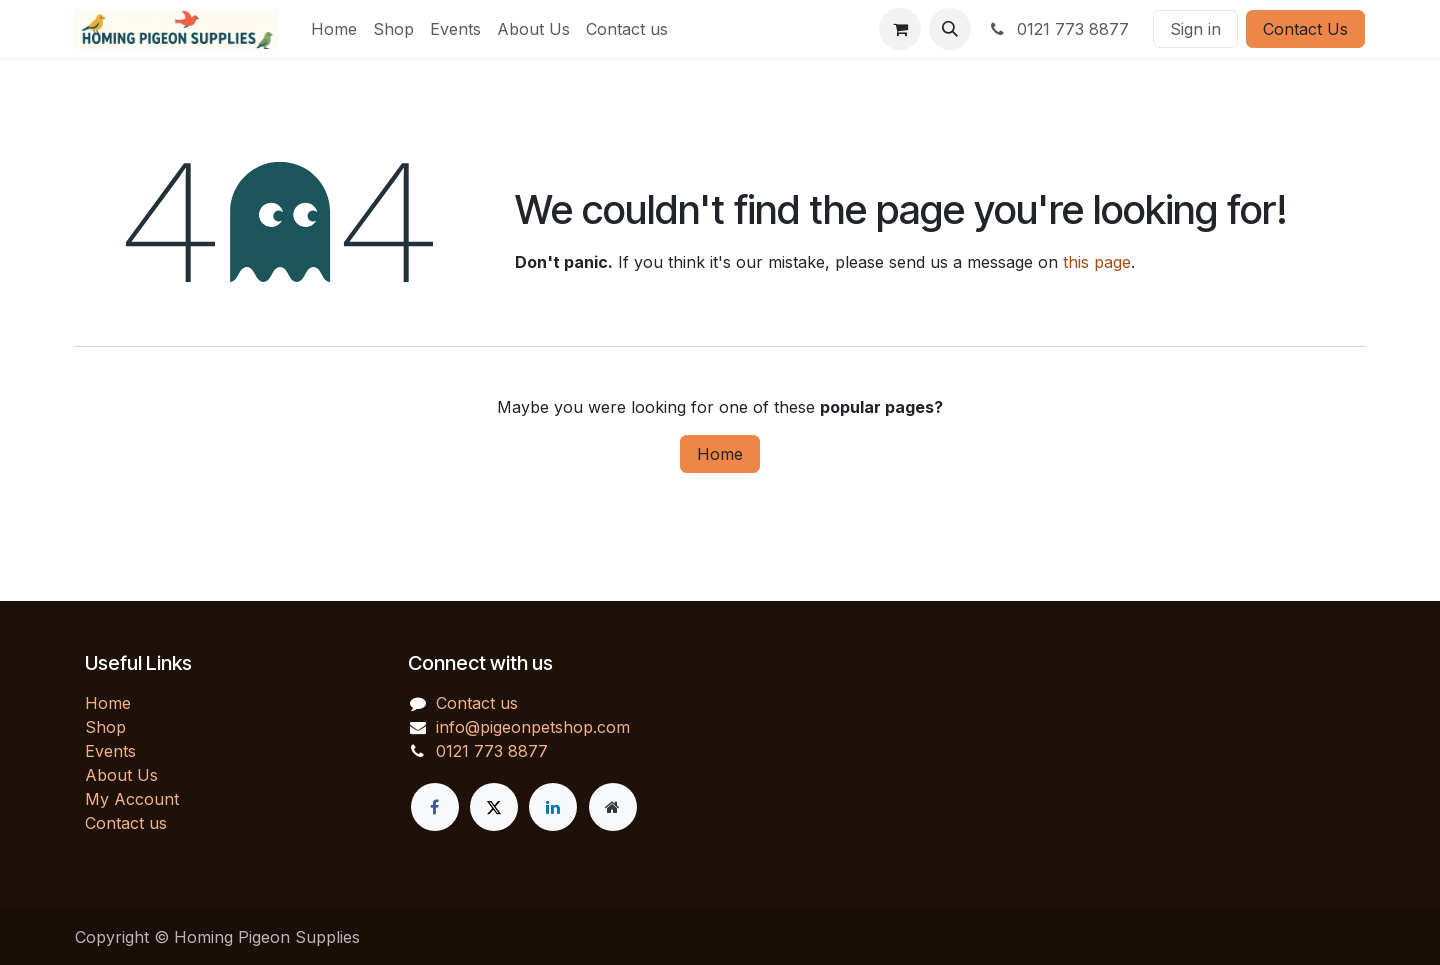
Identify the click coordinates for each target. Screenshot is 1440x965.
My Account (132, 799)
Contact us (126, 823)
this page (1097, 262)
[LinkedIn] (553, 807)
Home (720, 454)
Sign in (1195, 29)
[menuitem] (334, 29)
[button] (950, 29)
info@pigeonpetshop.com (533, 727)
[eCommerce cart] (900, 29)
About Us (121, 775)
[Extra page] (613, 807)
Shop (105, 727)
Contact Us (1305, 29)
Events (110, 751)
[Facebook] (435, 807)
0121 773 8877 (1058, 29)
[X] (494, 807)
